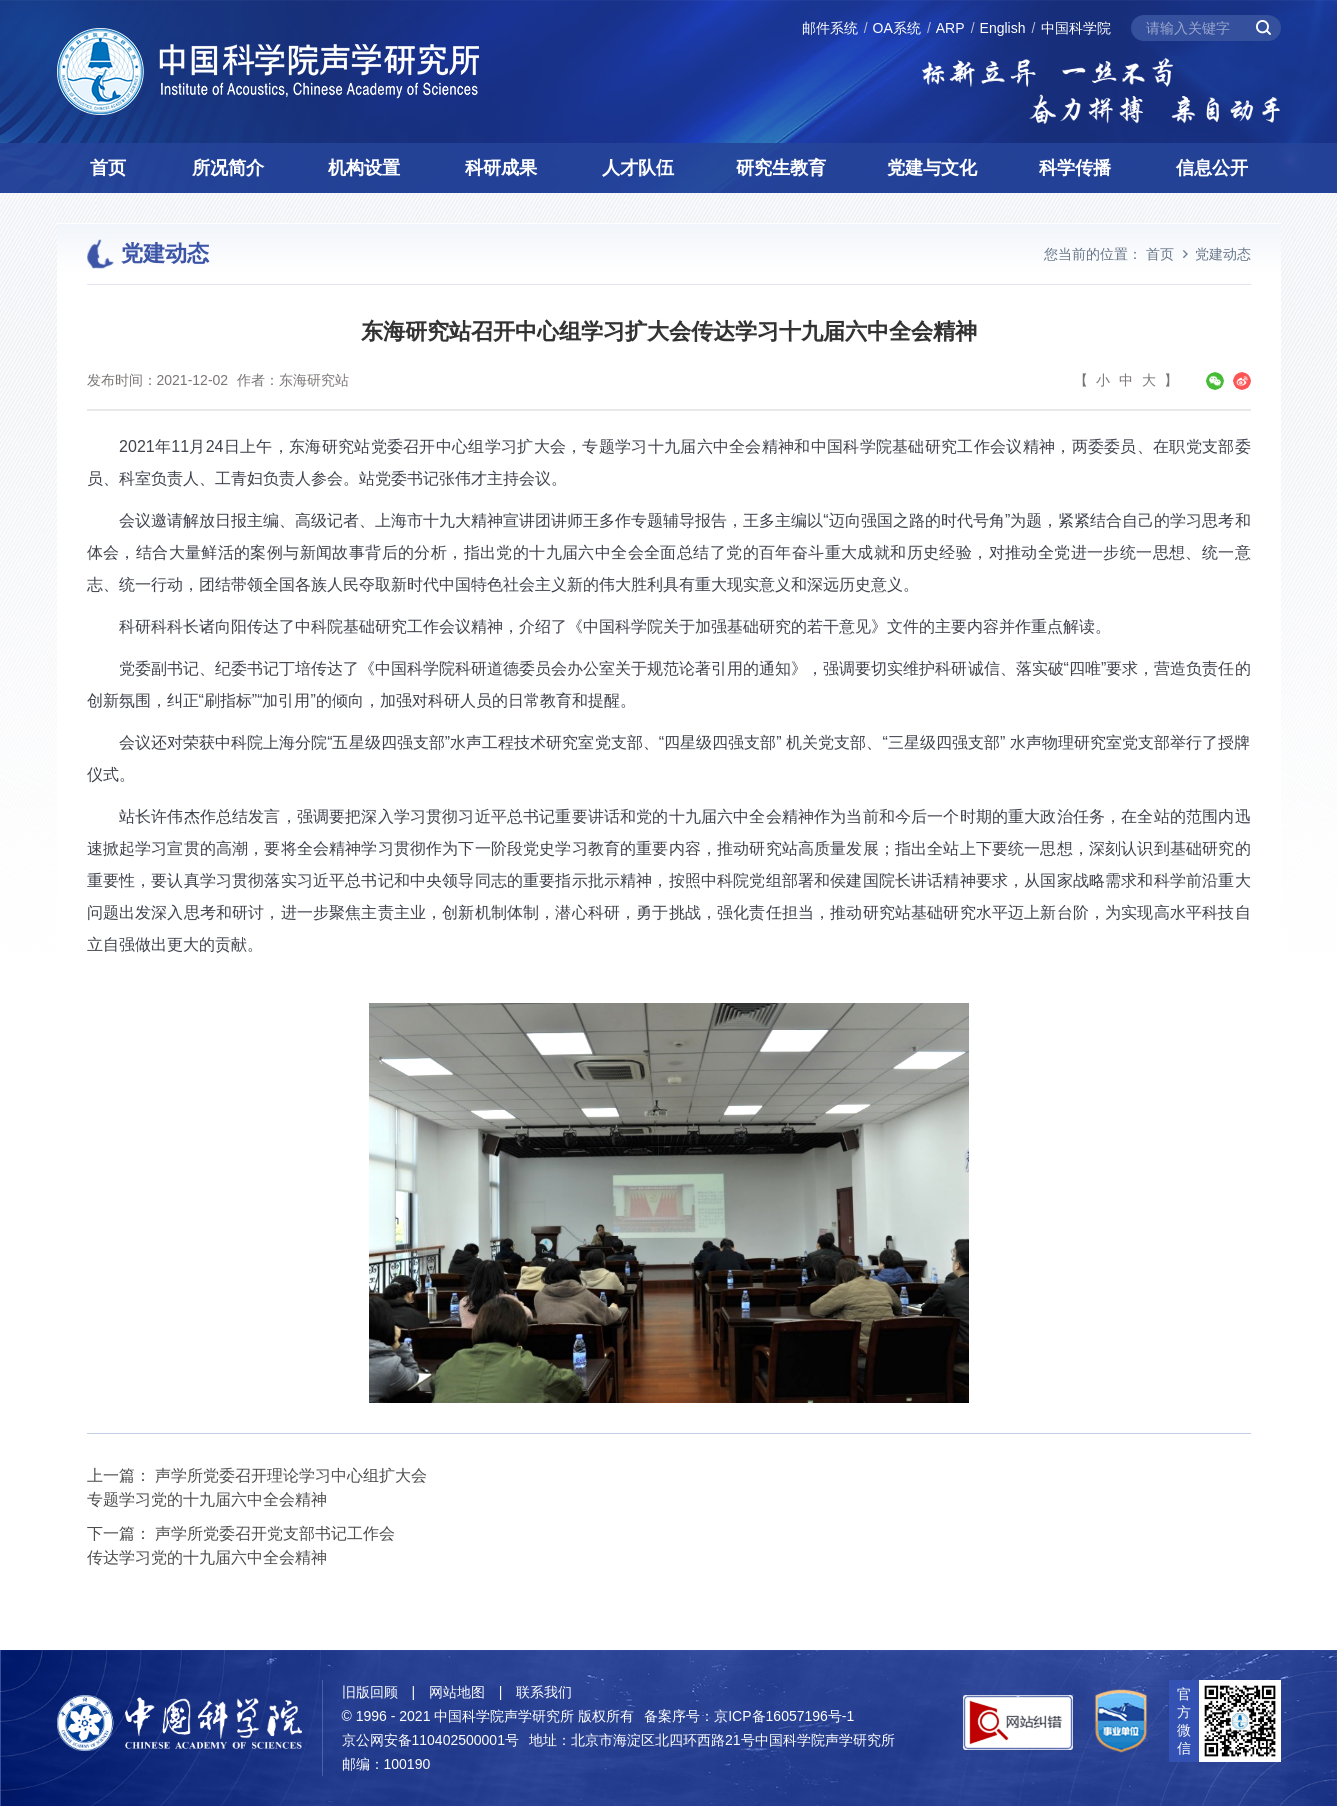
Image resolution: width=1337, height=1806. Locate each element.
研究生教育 (781, 168)
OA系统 (897, 28)
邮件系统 (830, 28)
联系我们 (544, 1692)
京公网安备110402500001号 (430, 1740)
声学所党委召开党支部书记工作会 (275, 1533)
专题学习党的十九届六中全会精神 (207, 1499)
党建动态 (1223, 254)
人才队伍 (638, 168)
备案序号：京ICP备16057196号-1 (749, 1716)
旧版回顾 (370, 1692)
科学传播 (1075, 168)
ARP (950, 28)
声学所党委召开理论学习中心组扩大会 (291, 1475)
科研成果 (501, 168)
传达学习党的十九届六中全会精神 (207, 1557)
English (1003, 28)
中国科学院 (1076, 28)
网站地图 (457, 1692)
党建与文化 (932, 168)
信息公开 (1212, 168)
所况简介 (228, 168)
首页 (108, 168)
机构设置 (364, 168)
